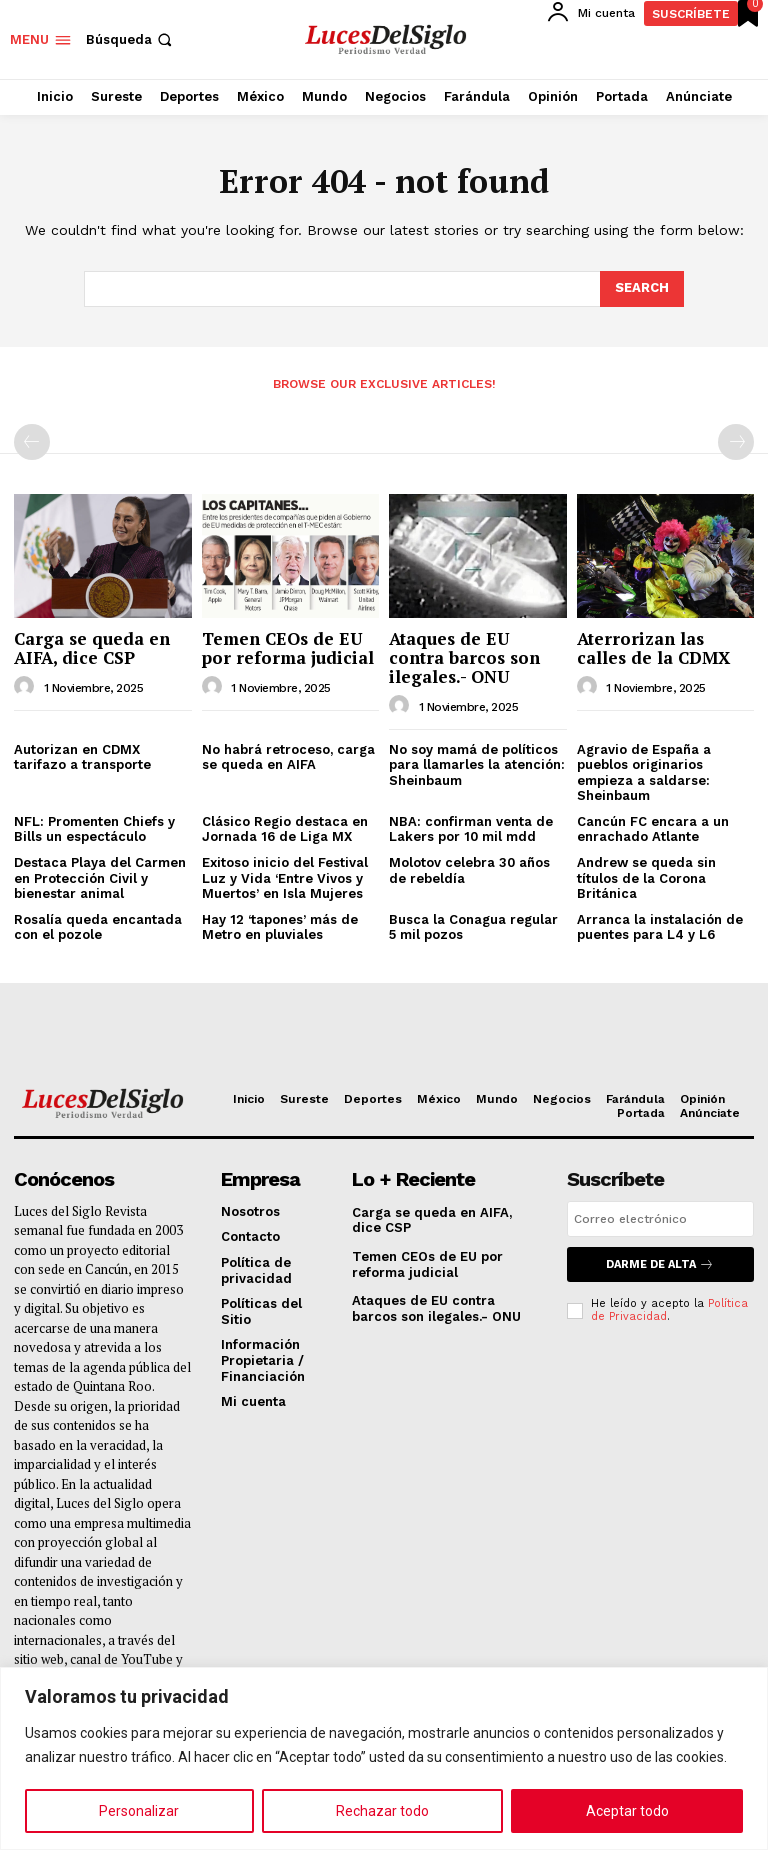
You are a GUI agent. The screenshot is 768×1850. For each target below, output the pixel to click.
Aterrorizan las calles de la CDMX (653, 648)
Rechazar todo (382, 1811)
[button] (131, 39)
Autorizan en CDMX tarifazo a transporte (82, 757)
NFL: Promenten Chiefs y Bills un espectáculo (94, 829)
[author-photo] (27, 687)
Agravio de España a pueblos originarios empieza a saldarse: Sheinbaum (644, 773)
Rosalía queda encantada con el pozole (98, 927)
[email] (660, 1219)
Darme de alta (660, 1264)
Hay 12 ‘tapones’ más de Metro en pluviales (280, 927)
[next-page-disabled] (736, 442)
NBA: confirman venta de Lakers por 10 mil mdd (471, 829)
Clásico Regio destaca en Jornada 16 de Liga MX (285, 829)
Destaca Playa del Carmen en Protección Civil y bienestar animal (100, 878)
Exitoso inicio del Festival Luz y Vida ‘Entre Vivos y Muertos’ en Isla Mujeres (285, 878)
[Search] (642, 289)
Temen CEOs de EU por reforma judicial (288, 648)
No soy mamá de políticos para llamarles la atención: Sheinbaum (477, 765)
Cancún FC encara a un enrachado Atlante (653, 829)
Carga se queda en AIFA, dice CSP (92, 648)
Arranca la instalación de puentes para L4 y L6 (660, 927)
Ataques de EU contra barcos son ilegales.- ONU (464, 657)
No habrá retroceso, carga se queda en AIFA (288, 757)
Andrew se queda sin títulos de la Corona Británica (646, 878)
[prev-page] (32, 442)
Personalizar (139, 1811)
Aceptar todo (627, 1811)
